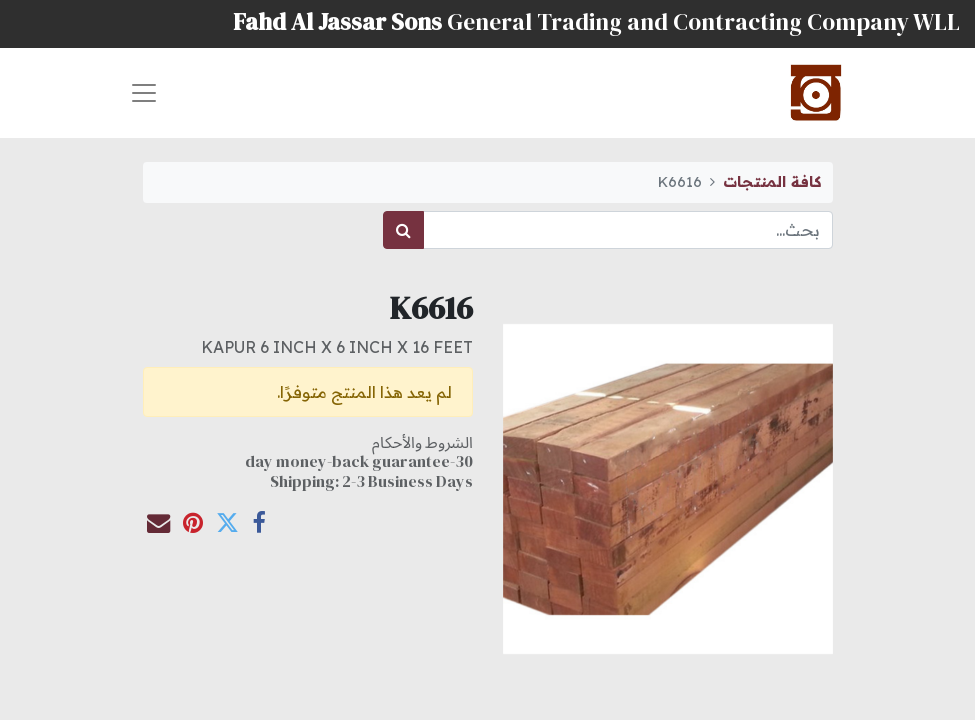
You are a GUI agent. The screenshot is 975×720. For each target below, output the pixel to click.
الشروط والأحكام (422, 442)
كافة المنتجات (772, 182)
